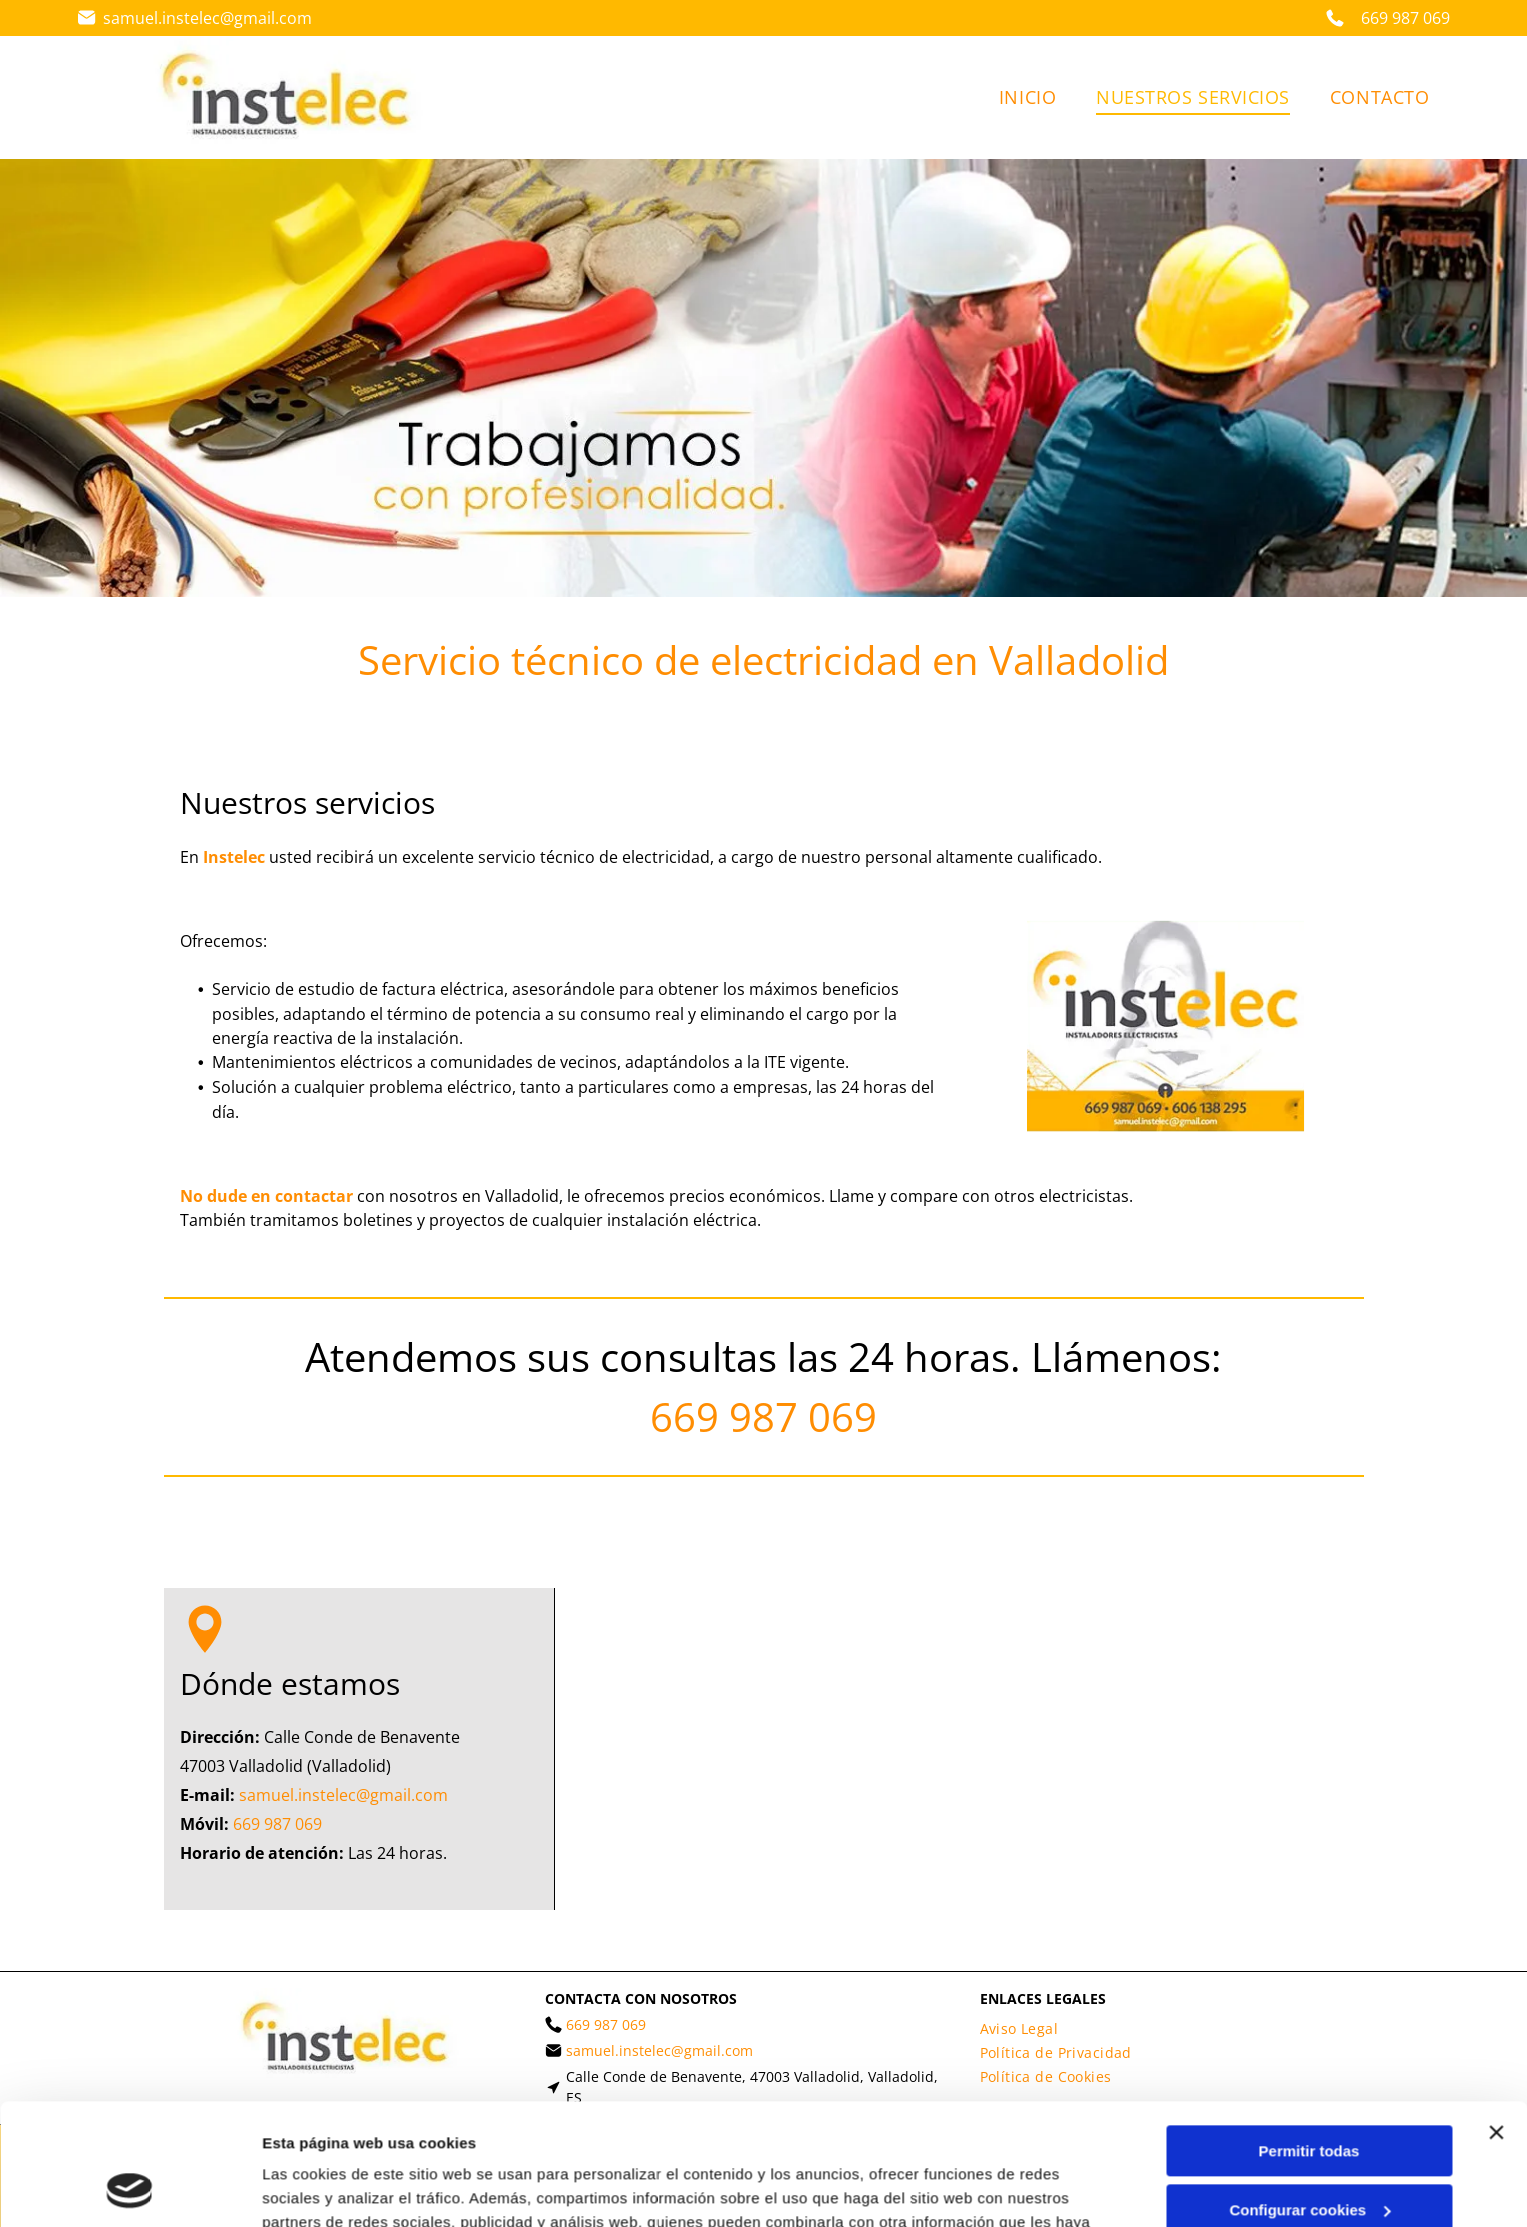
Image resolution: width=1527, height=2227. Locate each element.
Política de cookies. (969, 2132)
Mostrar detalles (320, 2187)
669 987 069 (763, 1416)
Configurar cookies (1309, 2096)
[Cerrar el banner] (1496, 2019)
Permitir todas (1309, 2037)
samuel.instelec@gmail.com (207, 18)
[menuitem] (1027, 97)
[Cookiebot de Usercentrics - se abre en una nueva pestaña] (129, 2188)
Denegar (1309, 2154)
